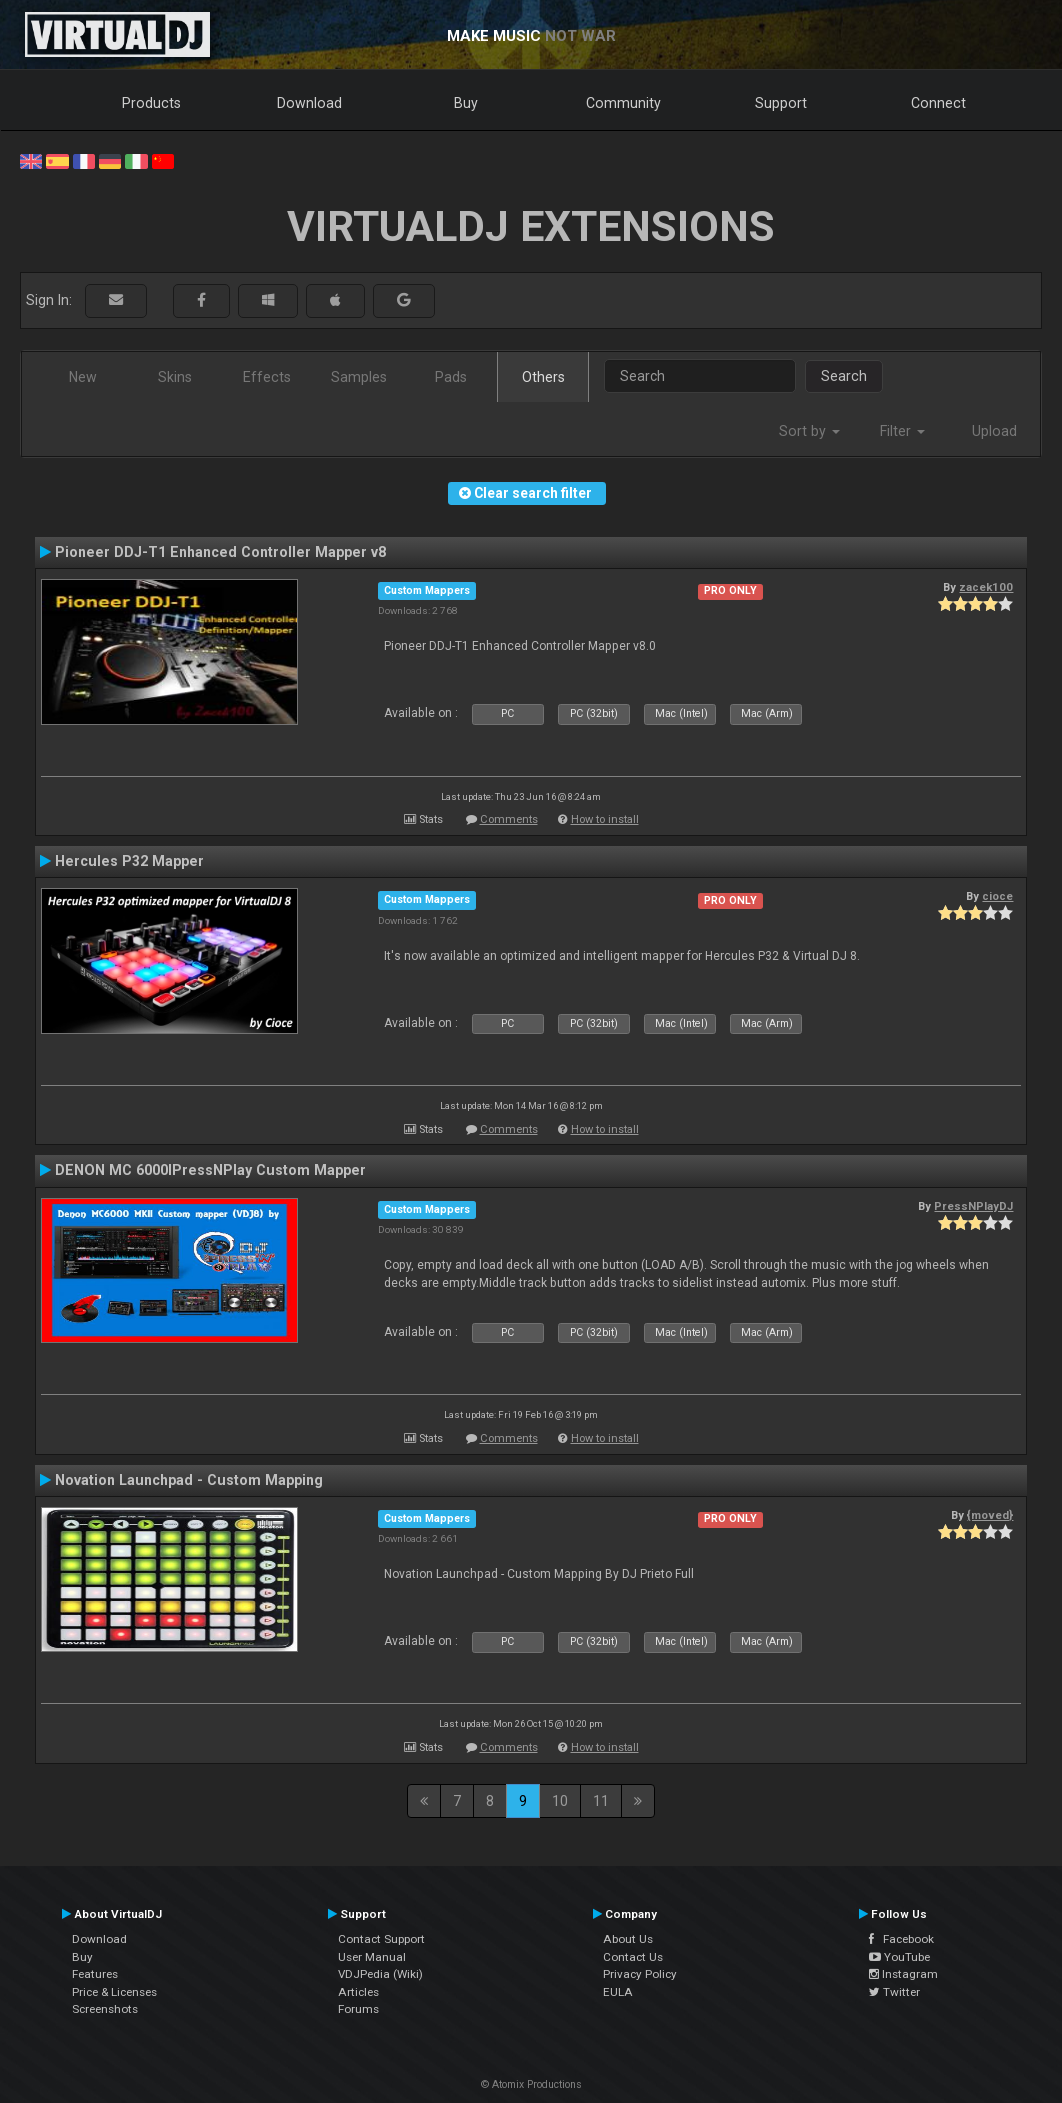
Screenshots (105, 2009)
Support (781, 103)
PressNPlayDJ (973, 1206)
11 (601, 1801)
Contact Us (633, 1957)
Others (543, 377)
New (83, 377)
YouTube (899, 1957)
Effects (267, 377)
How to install (605, 819)
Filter (902, 431)
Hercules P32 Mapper (129, 861)
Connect (938, 103)
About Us (628, 1939)
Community (623, 103)
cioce (997, 896)
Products (151, 103)
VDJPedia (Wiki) (380, 1974)
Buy (466, 103)
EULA (618, 1992)
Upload (994, 431)
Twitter (894, 1992)
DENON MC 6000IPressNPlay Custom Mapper (210, 1170)
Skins (175, 377)
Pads (451, 377)
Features (95, 1974)
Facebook (901, 1939)
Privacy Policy (640, 1974)
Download (309, 103)
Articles (358, 1992)
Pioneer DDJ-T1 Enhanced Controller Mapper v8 (220, 552)
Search (844, 376)
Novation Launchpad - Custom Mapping (189, 1480)
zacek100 (986, 587)
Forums (358, 2009)
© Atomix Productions (531, 2084)
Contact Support (381, 1939)
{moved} (990, 1515)
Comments (509, 819)
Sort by (809, 431)
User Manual (372, 1957)
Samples (359, 377)
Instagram (903, 1974)
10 (560, 1801)
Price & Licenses (114, 1992)
